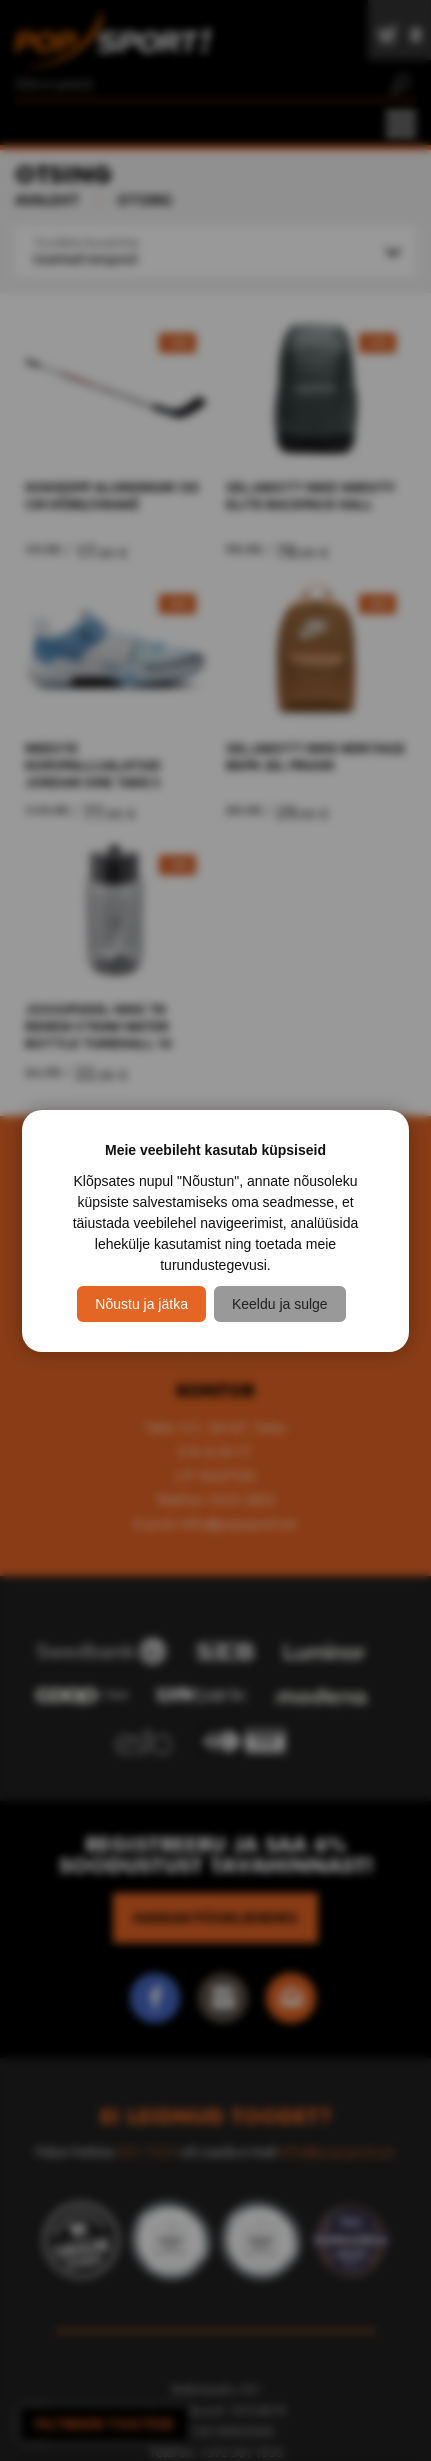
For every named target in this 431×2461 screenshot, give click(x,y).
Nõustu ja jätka (141, 1304)
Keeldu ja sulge (280, 1304)
